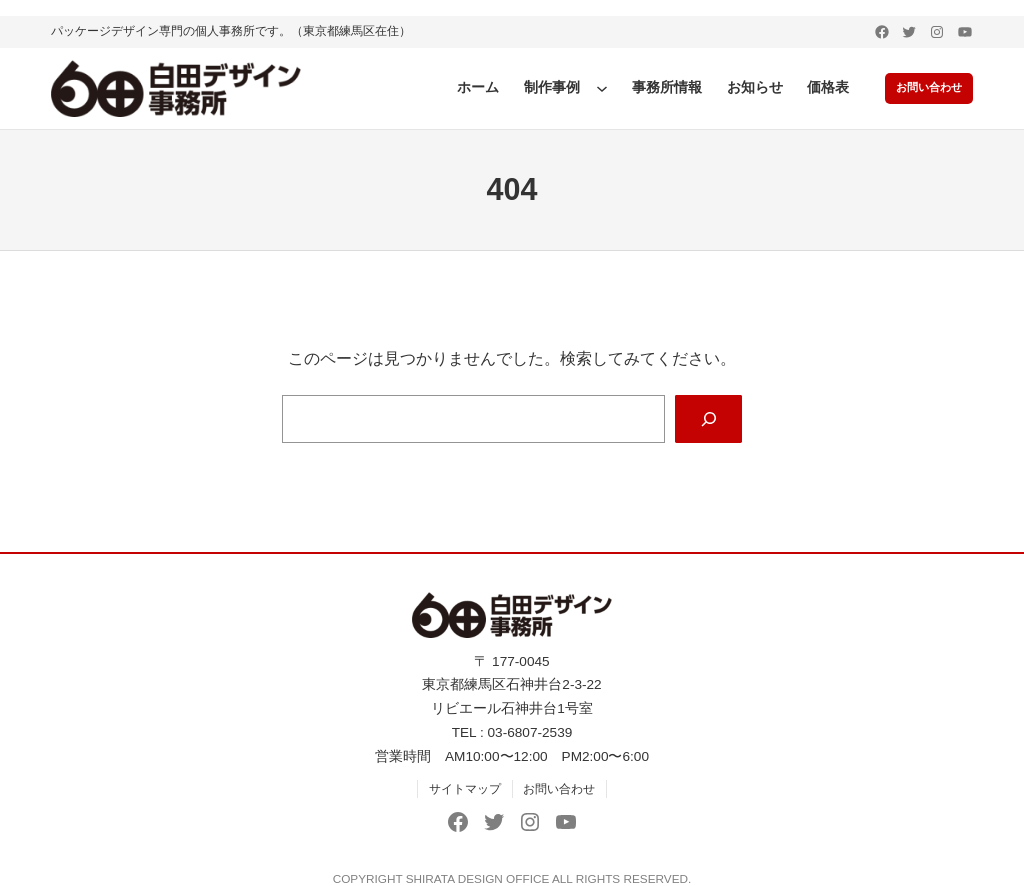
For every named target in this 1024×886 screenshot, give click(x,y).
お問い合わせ (925, 87)
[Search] (708, 419)
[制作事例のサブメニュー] (594, 88)
